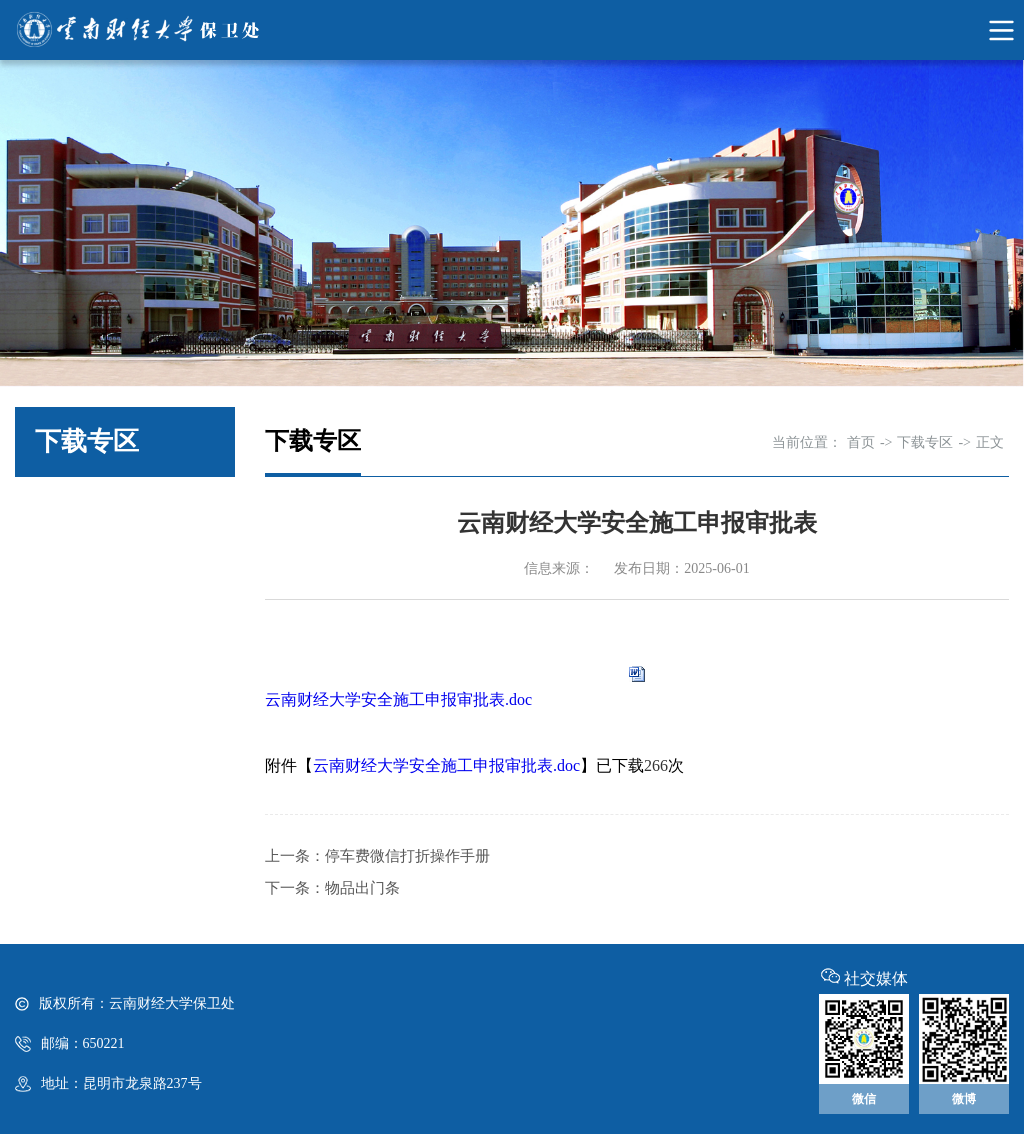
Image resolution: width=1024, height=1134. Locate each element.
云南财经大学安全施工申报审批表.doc (398, 699)
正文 (990, 442)
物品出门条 (362, 888)
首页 (861, 442)
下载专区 (925, 442)
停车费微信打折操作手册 (407, 856)
